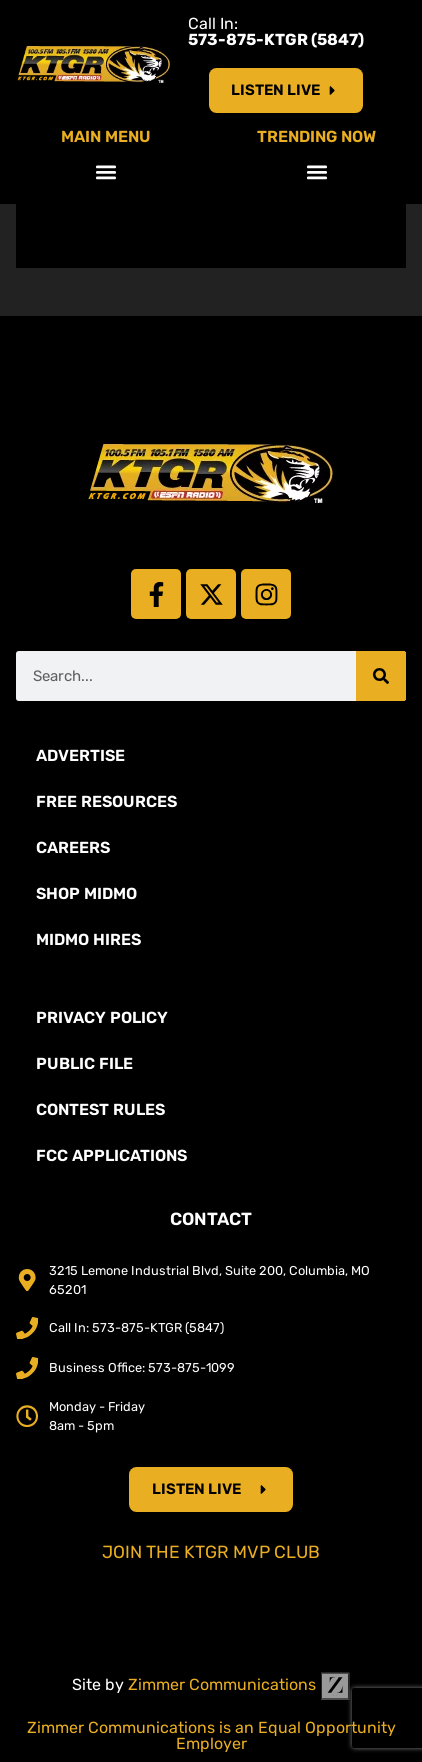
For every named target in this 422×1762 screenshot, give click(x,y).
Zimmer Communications (239, 1684)
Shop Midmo (86, 893)
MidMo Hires (88, 939)
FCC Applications (111, 1155)
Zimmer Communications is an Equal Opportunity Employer (211, 1735)
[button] (105, 171)
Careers (73, 847)
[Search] (381, 676)
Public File (84, 1063)
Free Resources (106, 801)
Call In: (276, 31)
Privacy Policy (102, 1017)
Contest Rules (100, 1109)
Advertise (80, 755)
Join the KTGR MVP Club (211, 1552)
